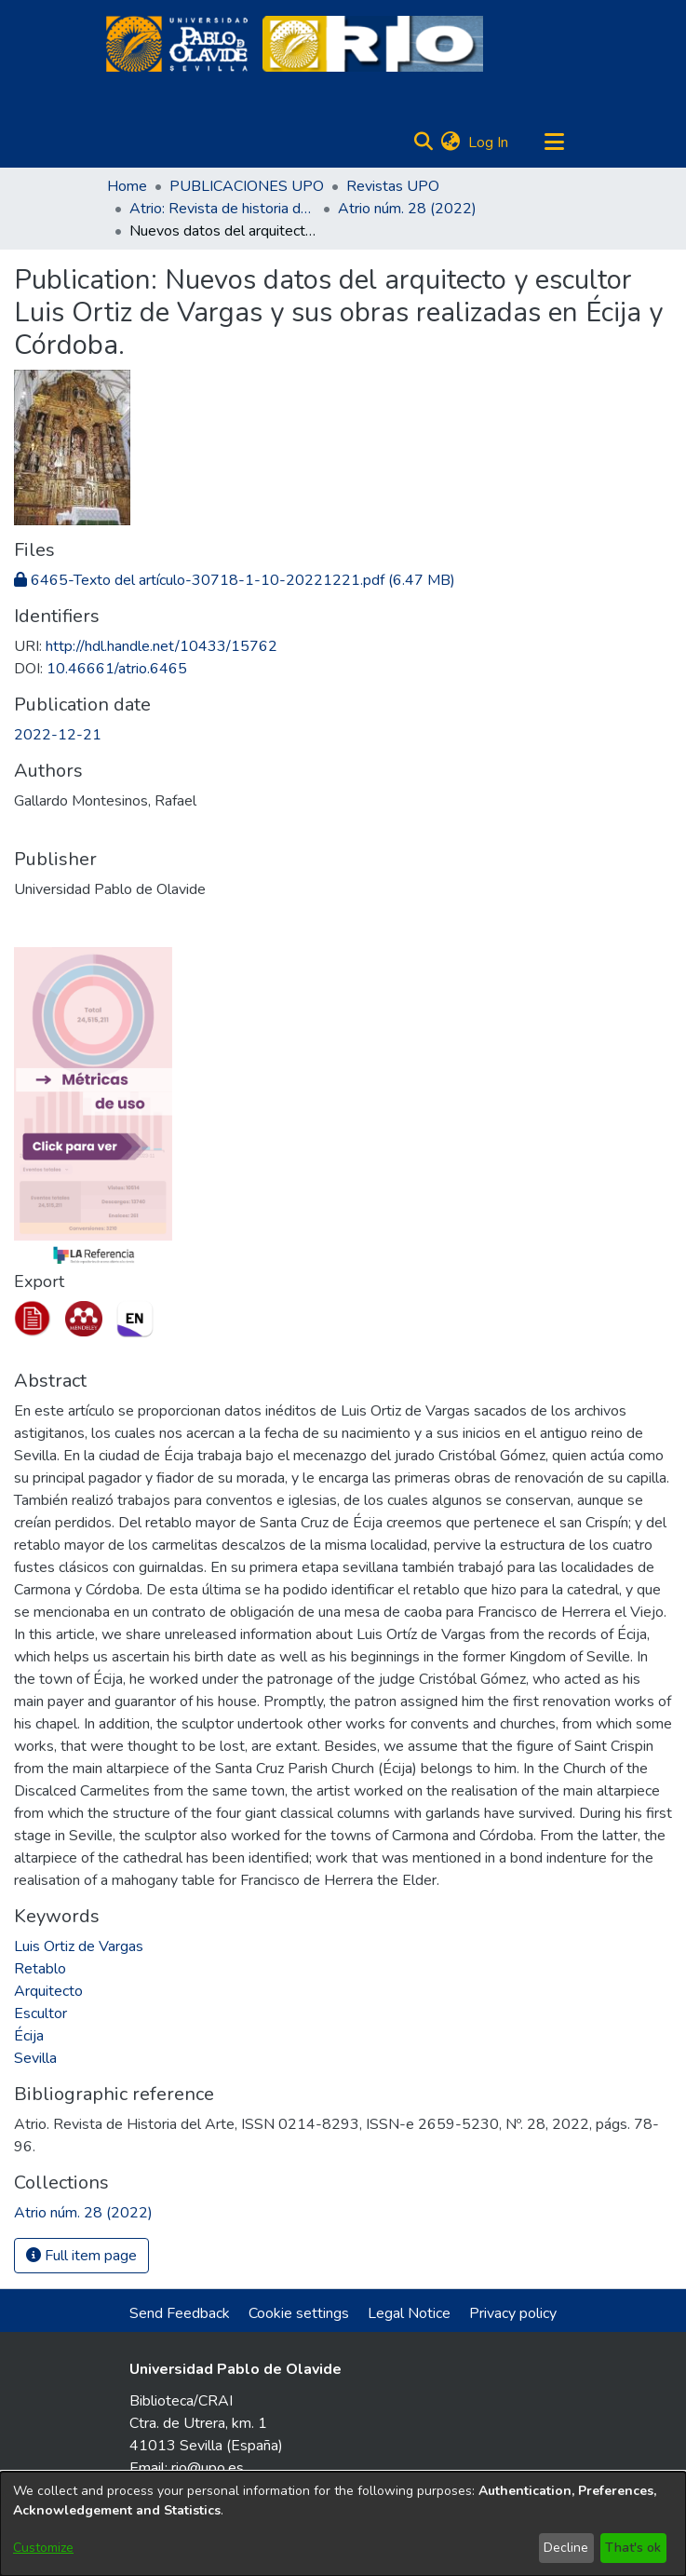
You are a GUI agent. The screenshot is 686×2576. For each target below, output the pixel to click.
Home (127, 186)
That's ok (633, 2547)
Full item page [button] (81, 2255)
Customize (43, 2547)
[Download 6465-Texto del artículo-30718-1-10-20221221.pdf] (234, 580)
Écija (29, 2036)
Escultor (40, 2013)
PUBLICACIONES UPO (246, 186)
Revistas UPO (392, 186)
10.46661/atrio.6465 (117, 668)
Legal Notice (409, 2313)
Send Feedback (179, 2313)
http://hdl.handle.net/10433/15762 (161, 646)
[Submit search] (424, 142)
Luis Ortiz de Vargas (78, 1946)
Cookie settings (299, 2313)
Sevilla (35, 2058)
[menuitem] (451, 142)
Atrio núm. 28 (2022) (407, 208)
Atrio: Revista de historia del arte (222, 208)
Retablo (40, 1969)
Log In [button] (489, 142)
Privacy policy (513, 2313)
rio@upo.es (207, 2468)
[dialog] (343, 2524)
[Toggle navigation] (555, 142)
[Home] (177, 44)
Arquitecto (48, 1991)
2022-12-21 (57, 735)
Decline (566, 2547)
